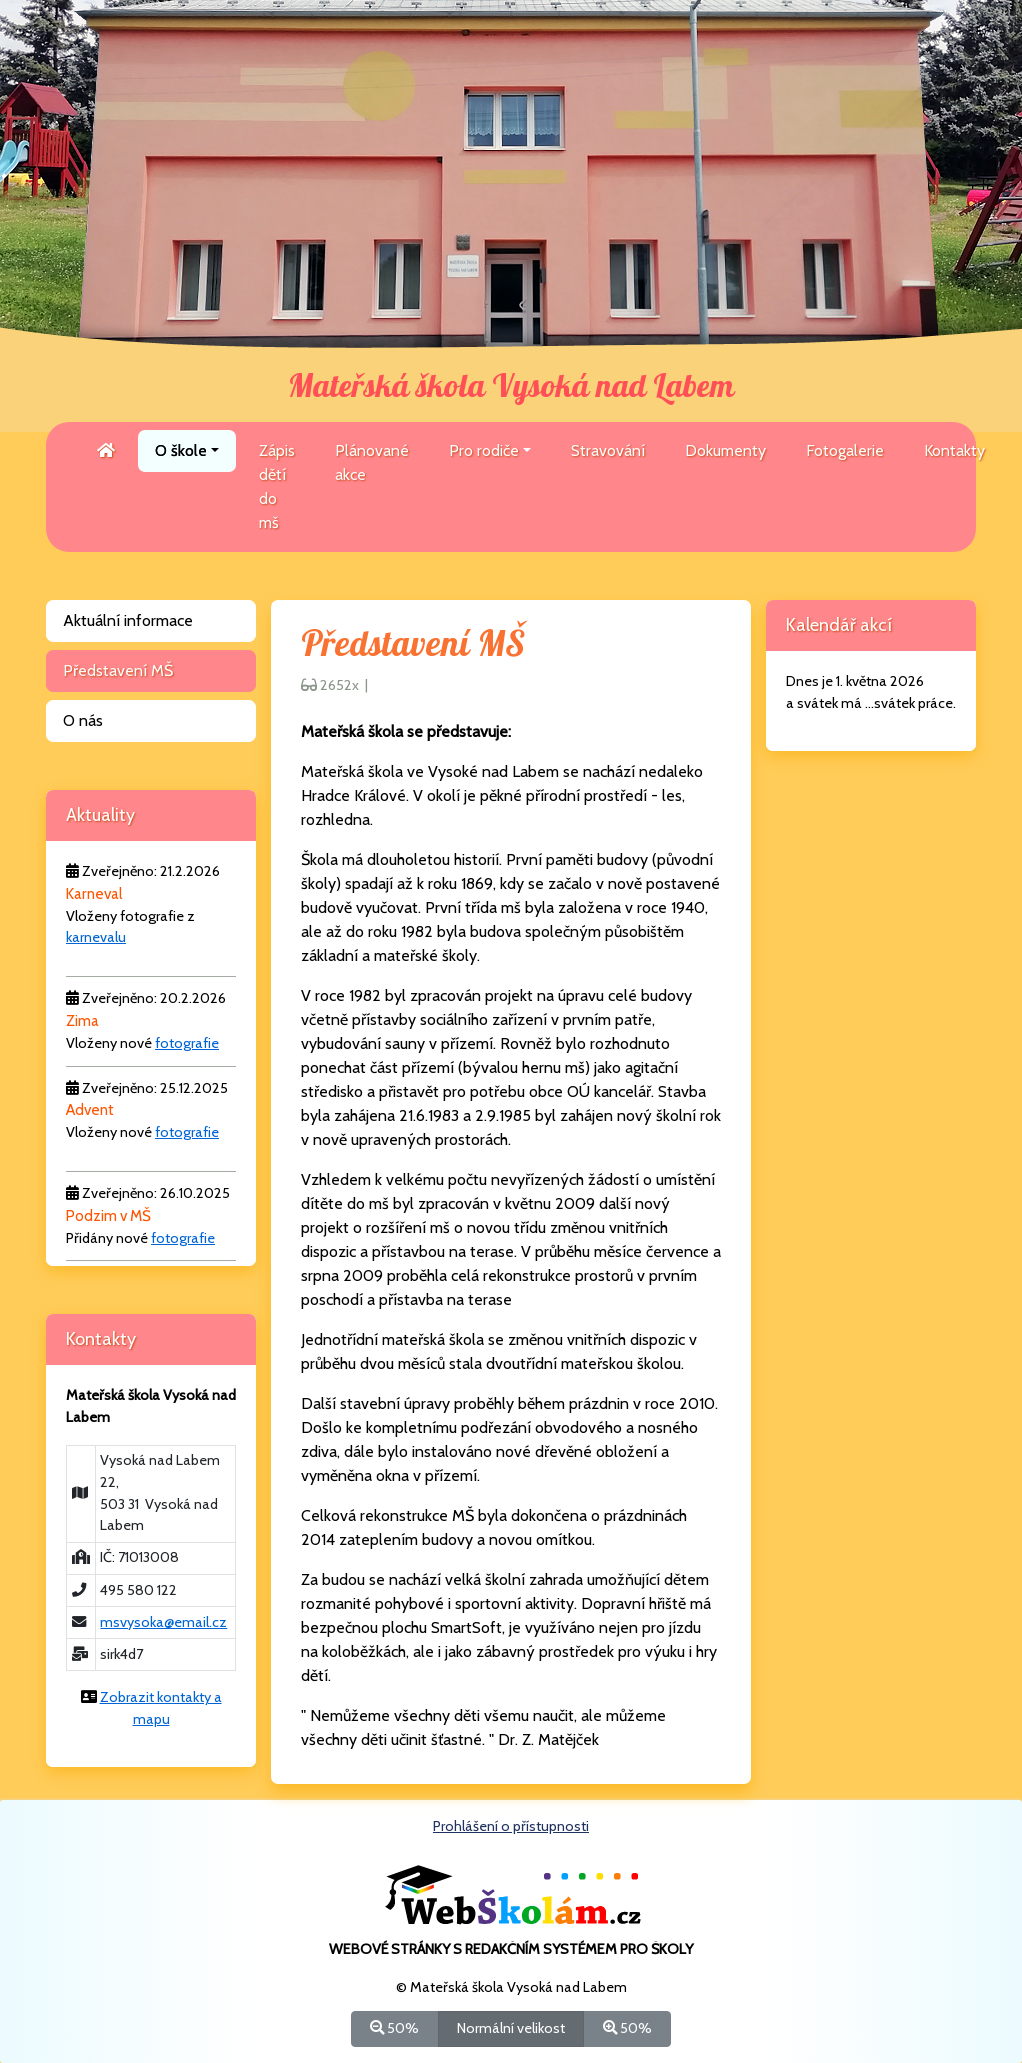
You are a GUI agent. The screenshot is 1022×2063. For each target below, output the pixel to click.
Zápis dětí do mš (277, 486)
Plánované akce (372, 462)
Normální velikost (511, 2027)
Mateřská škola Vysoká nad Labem (511, 387)
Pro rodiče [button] (484, 450)
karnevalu (96, 937)
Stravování (608, 450)
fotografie (187, 1043)
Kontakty (954, 450)
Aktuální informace (128, 620)
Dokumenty (725, 450)
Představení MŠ (118, 670)
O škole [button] (181, 450)
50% (394, 2027)
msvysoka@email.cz (163, 1622)
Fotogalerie (845, 450)
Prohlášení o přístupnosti (511, 1826)
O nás (83, 720)
